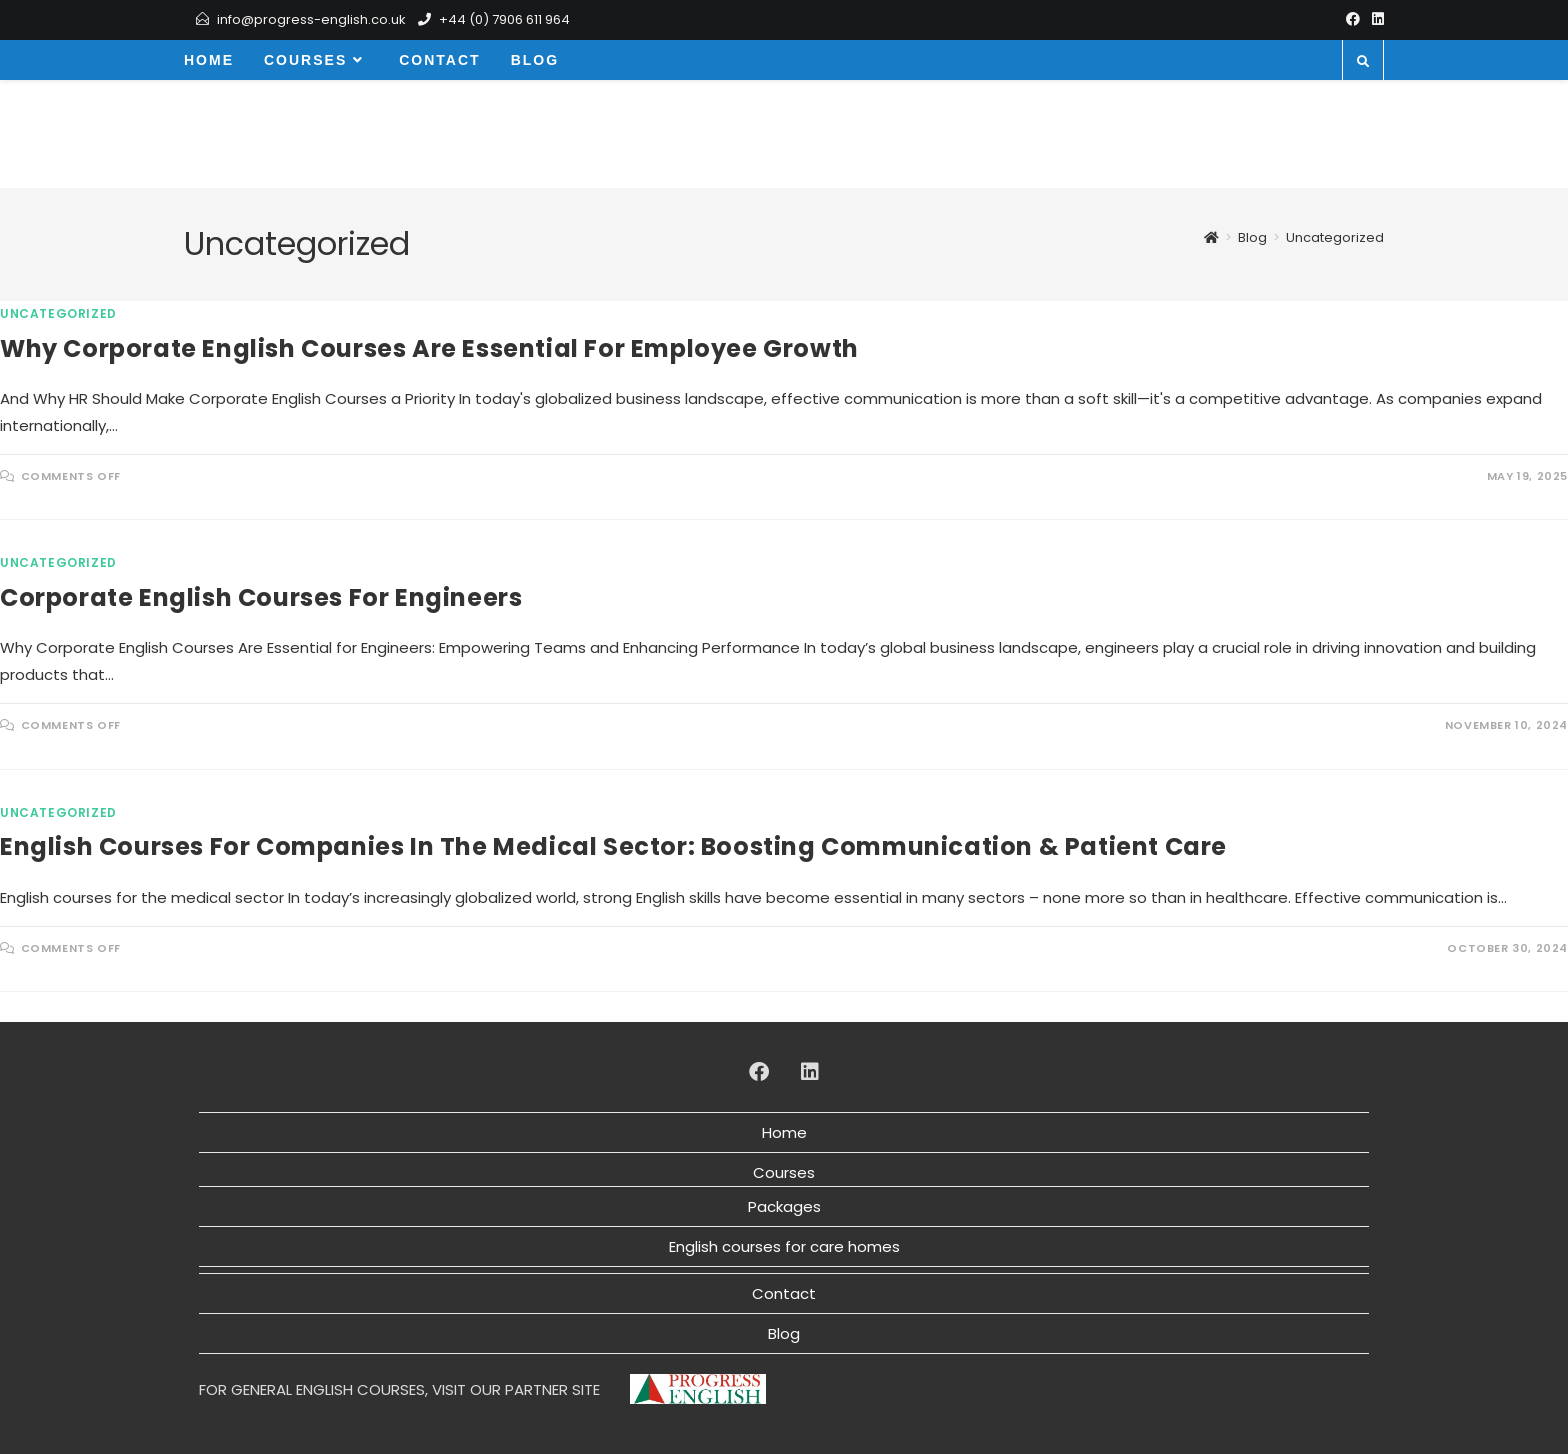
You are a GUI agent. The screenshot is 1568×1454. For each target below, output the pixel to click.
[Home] (1211, 237)
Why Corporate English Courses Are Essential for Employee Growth (429, 348)
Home (784, 1132)
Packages (784, 1206)
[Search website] (1363, 62)
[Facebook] (1353, 20)
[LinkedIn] (1375, 20)
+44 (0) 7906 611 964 (504, 19)
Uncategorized (1335, 237)
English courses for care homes (784, 1246)
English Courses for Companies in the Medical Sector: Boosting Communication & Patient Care (613, 846)
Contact (784, 1293)
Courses (784, 1172)
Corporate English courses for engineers (261, 597)
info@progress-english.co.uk (311, 19)
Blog (784, 1333)
